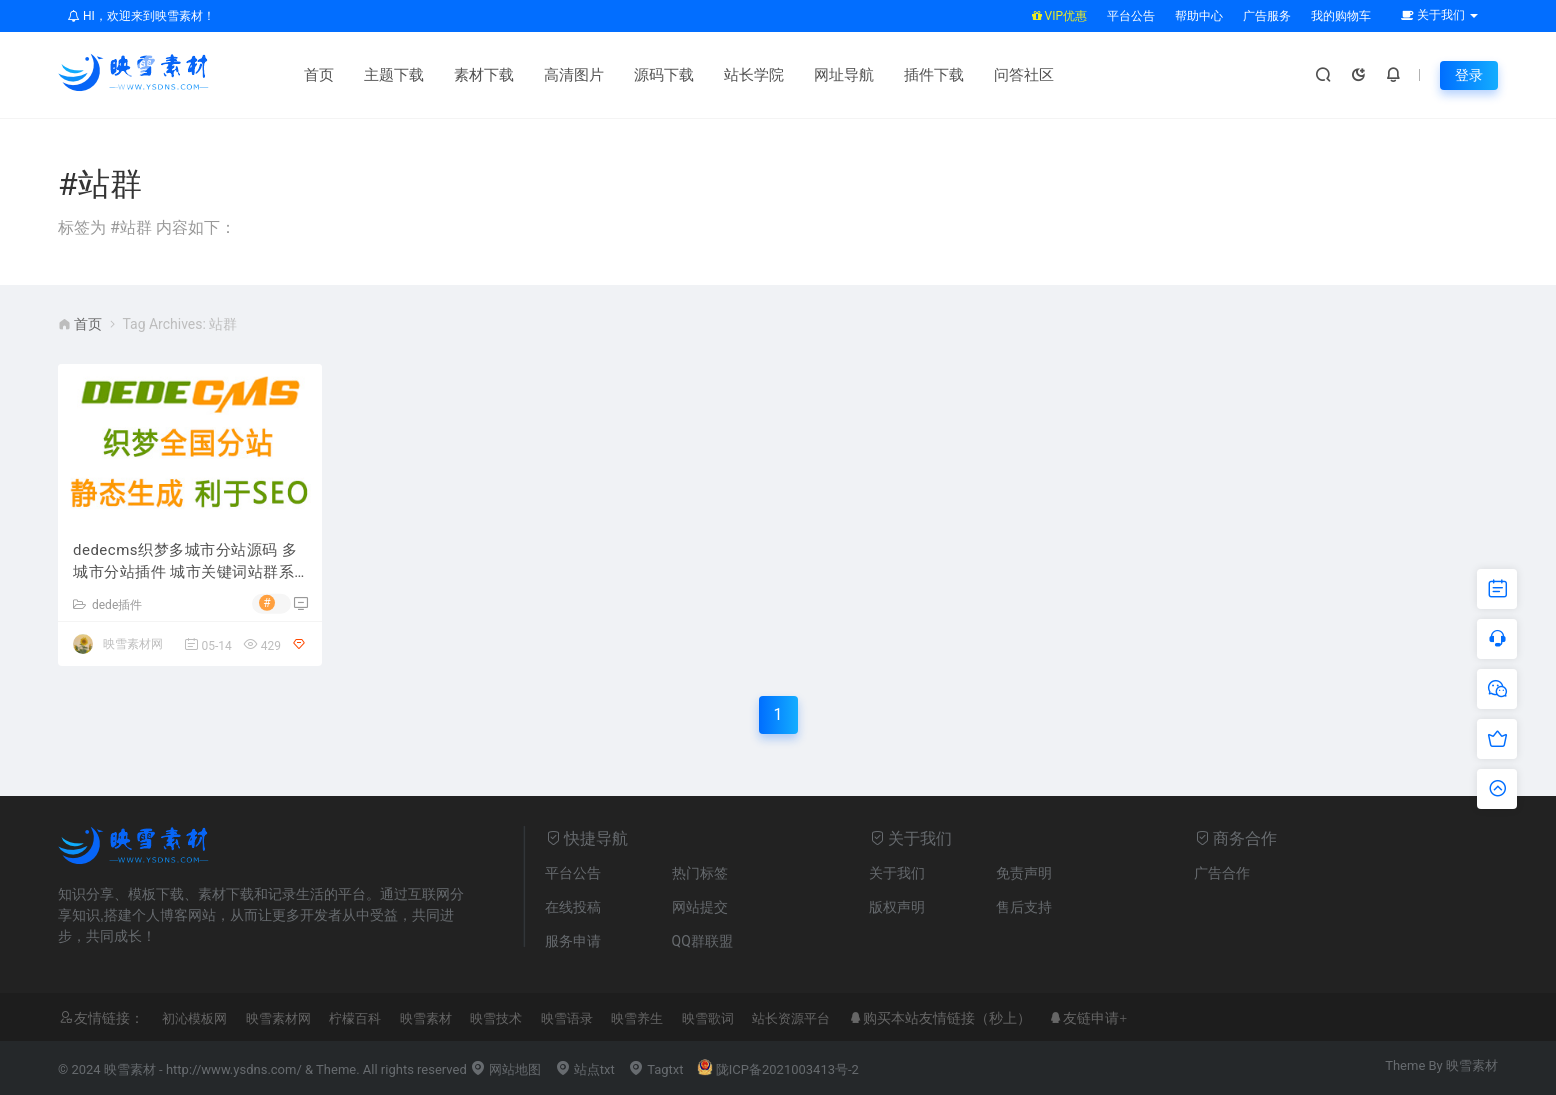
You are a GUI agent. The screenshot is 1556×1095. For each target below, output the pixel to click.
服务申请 (573, 941)
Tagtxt (656, 1069)
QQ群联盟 (702, 941)
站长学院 (754, 75)
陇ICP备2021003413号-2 (778, 1069)
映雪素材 (426, 1018)
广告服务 (1267, 16)
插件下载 (934, 75)
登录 (1469, 75)
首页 (319, 75)
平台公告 (1131, 16)
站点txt (585, 1069)
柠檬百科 (355, 1018)
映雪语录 (567, 1018)
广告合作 (1222, 873)
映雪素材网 (133, 644)
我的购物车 (1341, 16)
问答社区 (1024, 75)
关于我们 (897, 873)
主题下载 (394, 75)
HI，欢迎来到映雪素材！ (141, 16)
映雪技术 (496, 1018)
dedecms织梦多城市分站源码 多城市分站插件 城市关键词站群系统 (185, 562)
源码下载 (664, 75)
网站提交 (700, 907)
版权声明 (897, 907)
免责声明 (1024, 873)
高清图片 (574, 75)
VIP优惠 (1059, 16)
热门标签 (700, 873)
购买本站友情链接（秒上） (947, 1018)
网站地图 (505, 1069)
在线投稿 (573, 907)
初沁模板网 (194, 1018)
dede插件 (107, 605)
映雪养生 (637, 1018)
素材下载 (484, 75)
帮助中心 (1199, 16)
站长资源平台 (791, 1018)
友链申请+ (1095, 1018)
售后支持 (1024, 907)
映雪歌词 (708, 1018)
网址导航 (844, 75)
